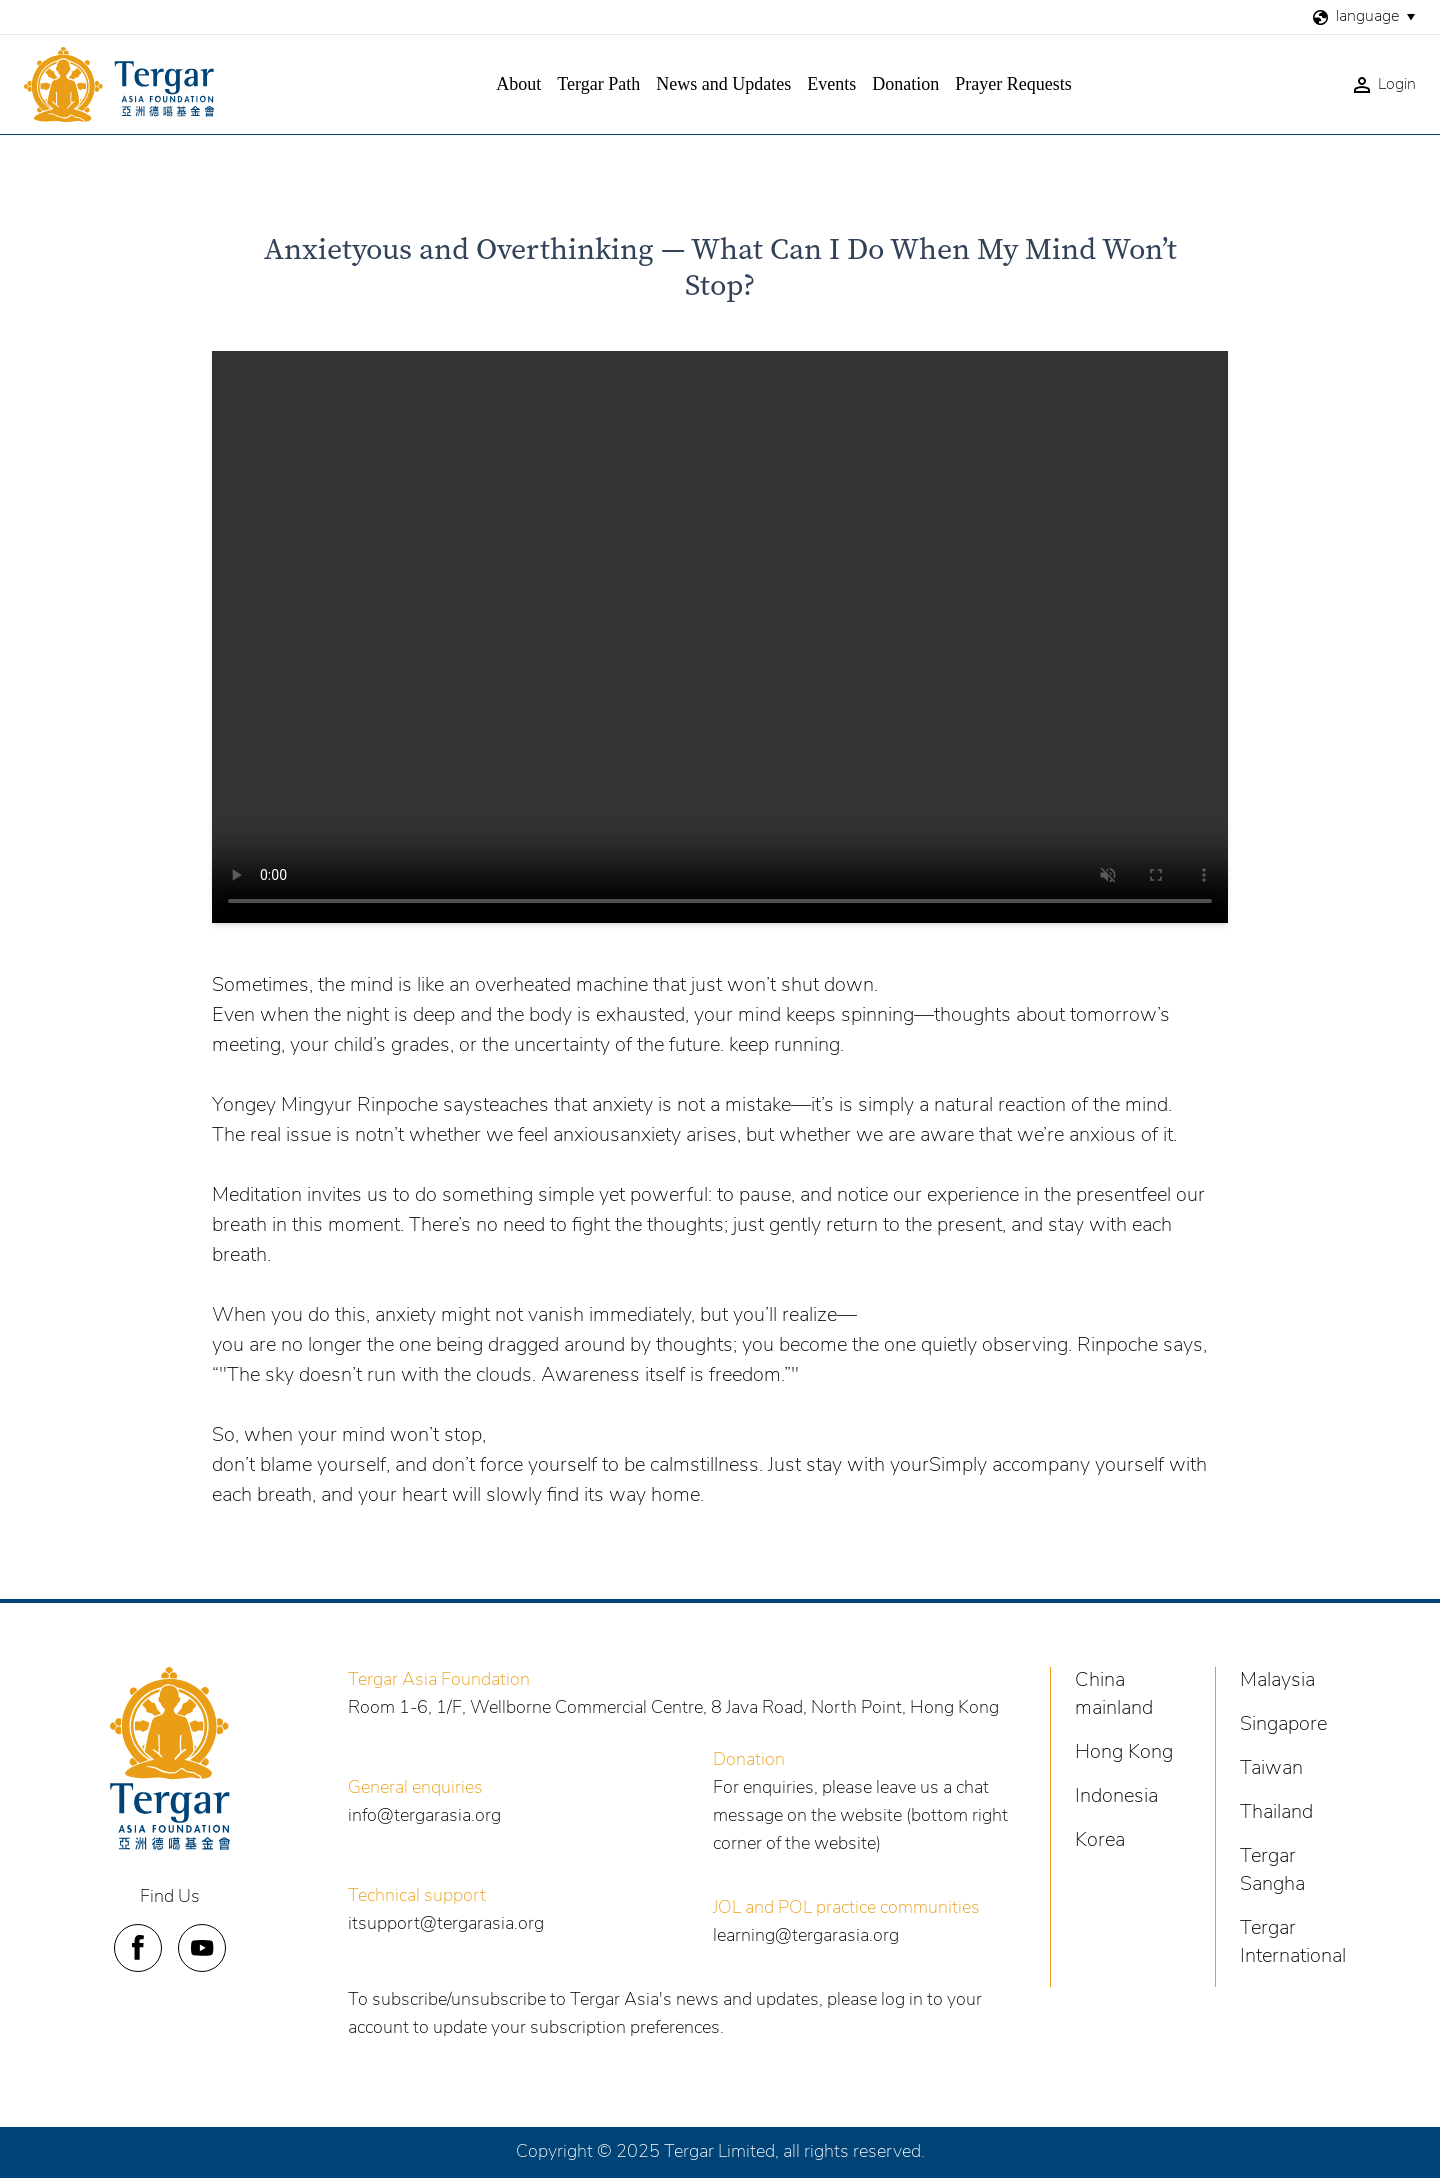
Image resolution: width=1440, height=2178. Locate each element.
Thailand (1276, 1813)
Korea (1100, 1841)
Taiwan (1271, 1769)
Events (831, 84)
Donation (905, 84)
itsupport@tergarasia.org (446, 1924)
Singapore (1283, 1725)
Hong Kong (1124, 1753)
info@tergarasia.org (424, 1816)
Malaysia (1277, 1681)
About (518, 84)
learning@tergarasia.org (806, 1936)
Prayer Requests (1013, 84)
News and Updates (723, 84)
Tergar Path (598, 84)
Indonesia (1116, 1797)
